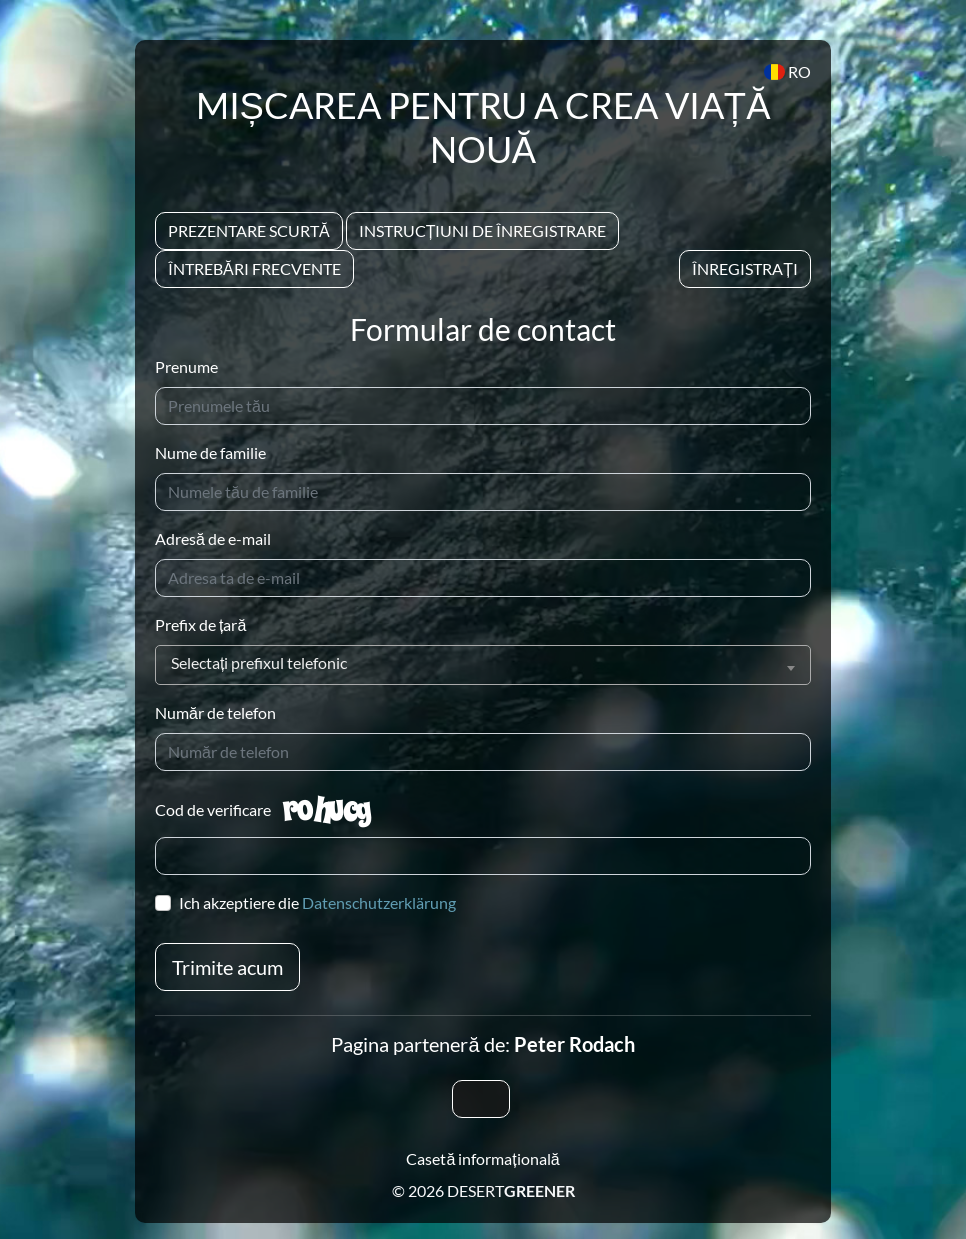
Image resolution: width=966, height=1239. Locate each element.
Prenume (186, 366)
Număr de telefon (215, 712)
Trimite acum (227, 967)
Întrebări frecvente (254, 268)
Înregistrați (745, 268)
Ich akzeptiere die (317, 902)
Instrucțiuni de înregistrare (483, 230)
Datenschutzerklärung (379, 902)
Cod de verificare (213, 809)
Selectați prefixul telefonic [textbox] (259, 662)
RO (787, 71)
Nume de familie (210, 452)
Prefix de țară (200, 624)
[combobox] (483, 665)
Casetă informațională (482, 1158)
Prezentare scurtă (249, 230)
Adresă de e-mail (213, 538)
